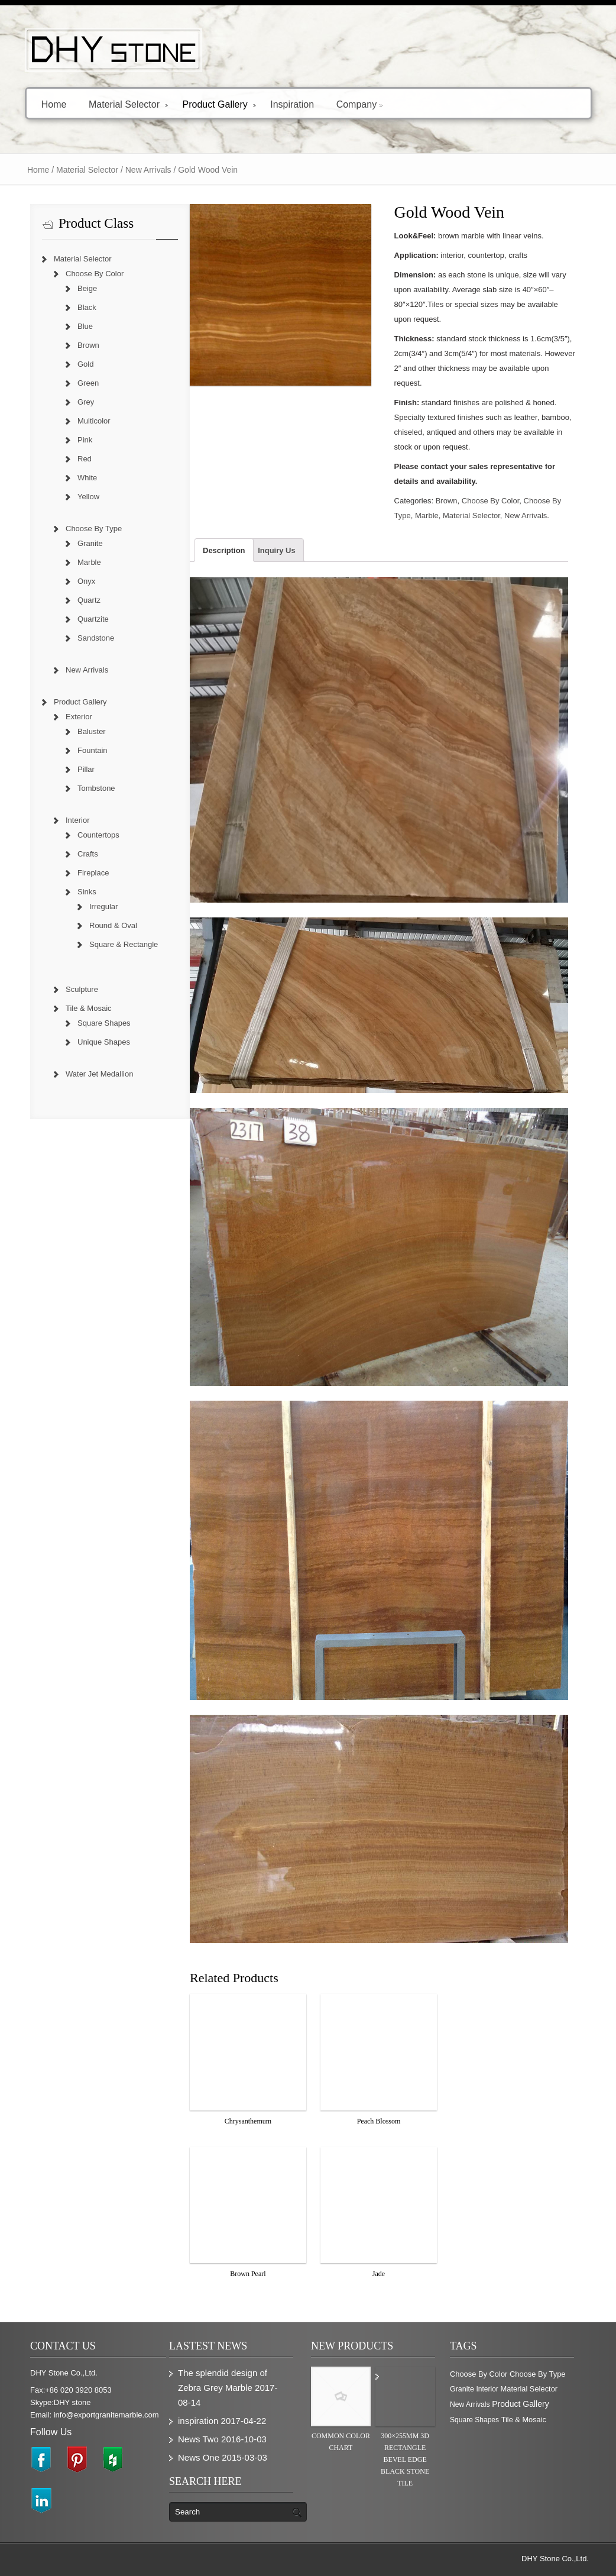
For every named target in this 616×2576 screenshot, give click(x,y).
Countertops (98, 834)
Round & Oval (113, 925)
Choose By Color (491, 500)
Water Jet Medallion (99, 1073)
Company (359, 104)
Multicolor (94, 420)
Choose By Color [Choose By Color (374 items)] (478, 2374)
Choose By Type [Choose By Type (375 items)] (538, 2374)
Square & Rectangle (123, 944)
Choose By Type (94, 528)
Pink (84, 439)
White (87, 477)
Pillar (86, 769)
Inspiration (292, 104)
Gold (85, 364)
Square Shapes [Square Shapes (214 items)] (474, 2420)
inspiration (198, 2421)
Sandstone (95, 638)
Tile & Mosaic (89, 1008)
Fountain (92, 750)
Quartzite (93, 619)
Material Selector (128, 104)
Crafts (87, 853)
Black (86, 307)
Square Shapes (104, 1023)
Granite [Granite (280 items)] (462, 2389)
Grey (85, 401)
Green (88, 383)
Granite (90, 543)
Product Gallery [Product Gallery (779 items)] (520, 2404)
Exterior (79, 716)
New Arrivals (148, 169)
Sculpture (82, 989)
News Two (198, 2439)
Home (54, 104)
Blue (85, 326)
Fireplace (93, 872)
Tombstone (96, 788)
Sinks (86, 891)
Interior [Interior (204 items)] (487, 2389)
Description (224, 550)
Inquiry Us (277, 550)
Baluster (91, 731)
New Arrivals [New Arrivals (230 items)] (470, 2404)
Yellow (88, 496)
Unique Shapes (103, 1041)
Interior (77, 820)
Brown (447, 500)
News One (198, 2457)
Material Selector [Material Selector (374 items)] (529, 2388)
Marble (427, 515)
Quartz (88, 600)
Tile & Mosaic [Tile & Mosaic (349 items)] (523, 2419)
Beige (87, 288)
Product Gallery (219, 104)
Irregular (103, 906)
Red (84, 458)
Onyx (86, 581)
